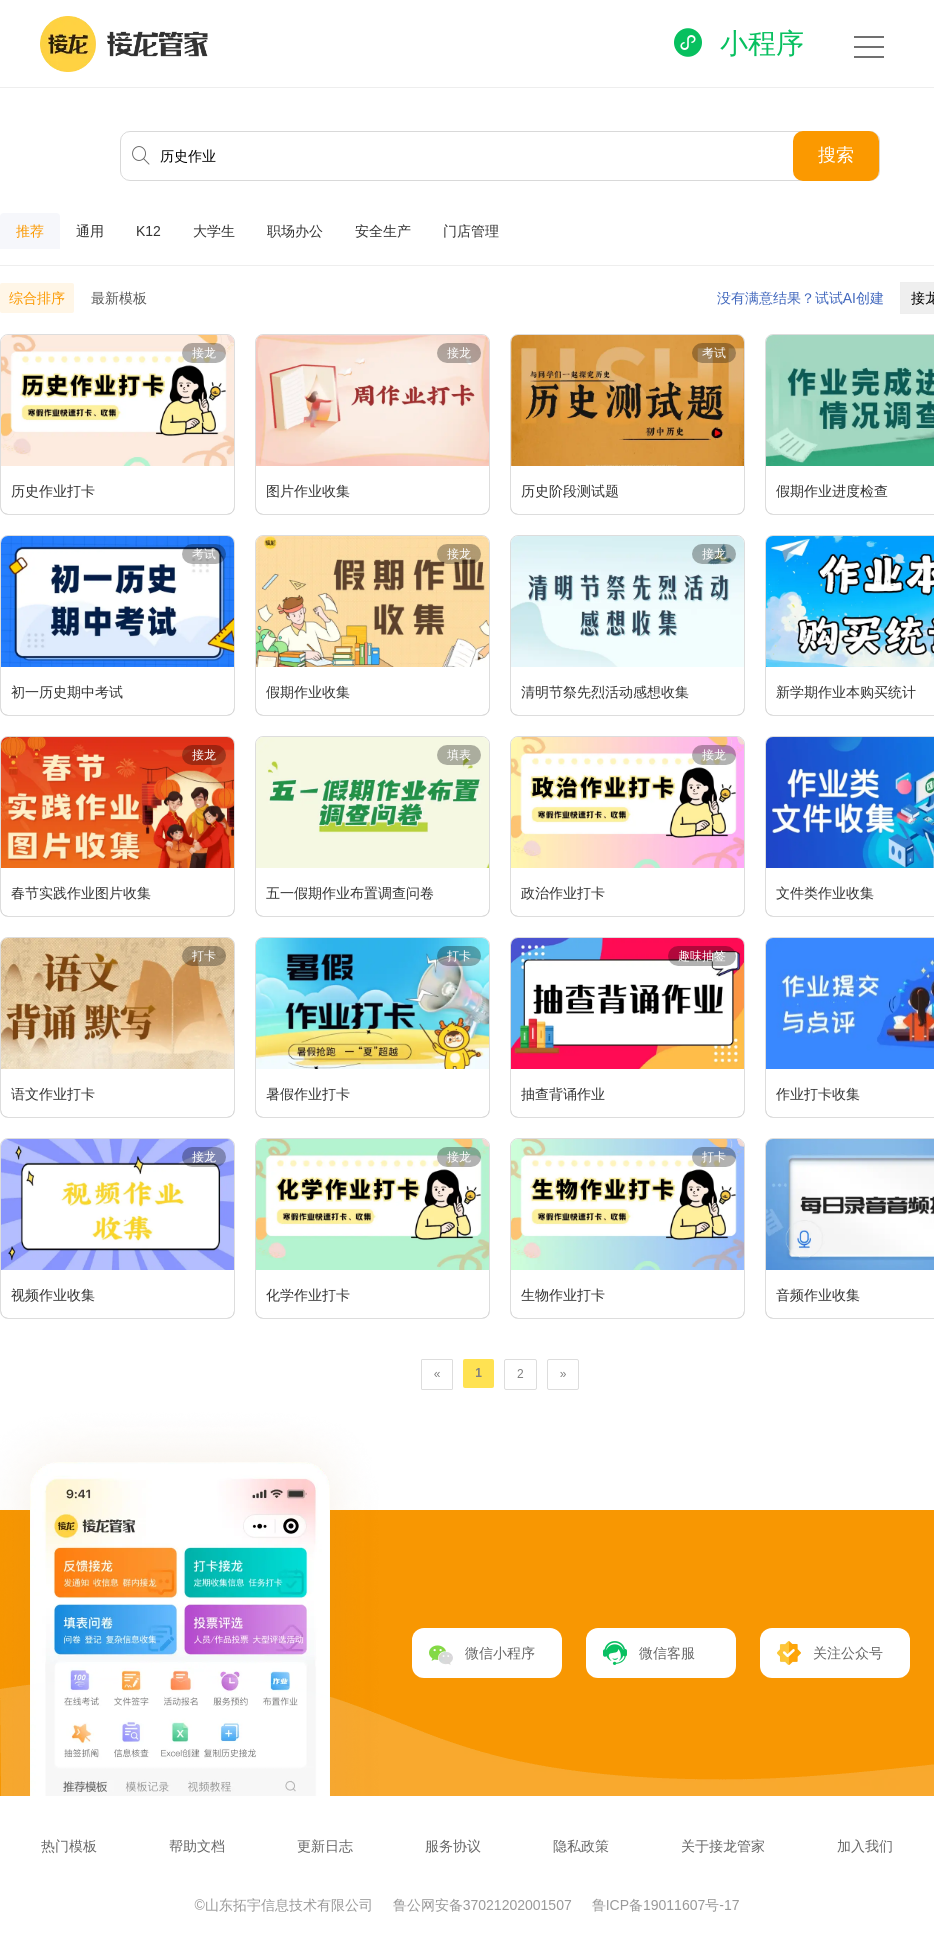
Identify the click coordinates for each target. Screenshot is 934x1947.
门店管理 (471, 231)
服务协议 (453, 1846)
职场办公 (295, 231)
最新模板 (119, 298)
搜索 (836, 155)
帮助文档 (197, 1846)
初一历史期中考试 (67, 692)
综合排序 (37, 298)
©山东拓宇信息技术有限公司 (286, 1905)
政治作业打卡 (563, 893)
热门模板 (69, 1846)
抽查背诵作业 (563, 1094)
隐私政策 (581, 1846)
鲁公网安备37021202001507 (484, 1905)
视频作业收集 (53, 1295)
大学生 (214, 231)
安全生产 (383, 231)
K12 (148, 231)
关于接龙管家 (723, 1846)
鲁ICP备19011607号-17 (666, 1905)
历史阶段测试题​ (570, 491)
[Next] (563, 1374)
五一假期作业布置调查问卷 (350, 893)
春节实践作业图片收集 (81, 893)
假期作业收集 (308, 692)
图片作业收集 (308, 491)
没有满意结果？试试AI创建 (800, 298)
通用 (90, 231)
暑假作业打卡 (308, 1094)
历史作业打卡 (53, 491)
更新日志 (325, 1846)
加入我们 (865, 1846)
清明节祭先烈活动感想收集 (605, 692)
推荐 (30, 231)
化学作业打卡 (308, 1295)
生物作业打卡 (563, 1295)
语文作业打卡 (53, 1094)
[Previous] (437, 1374)
